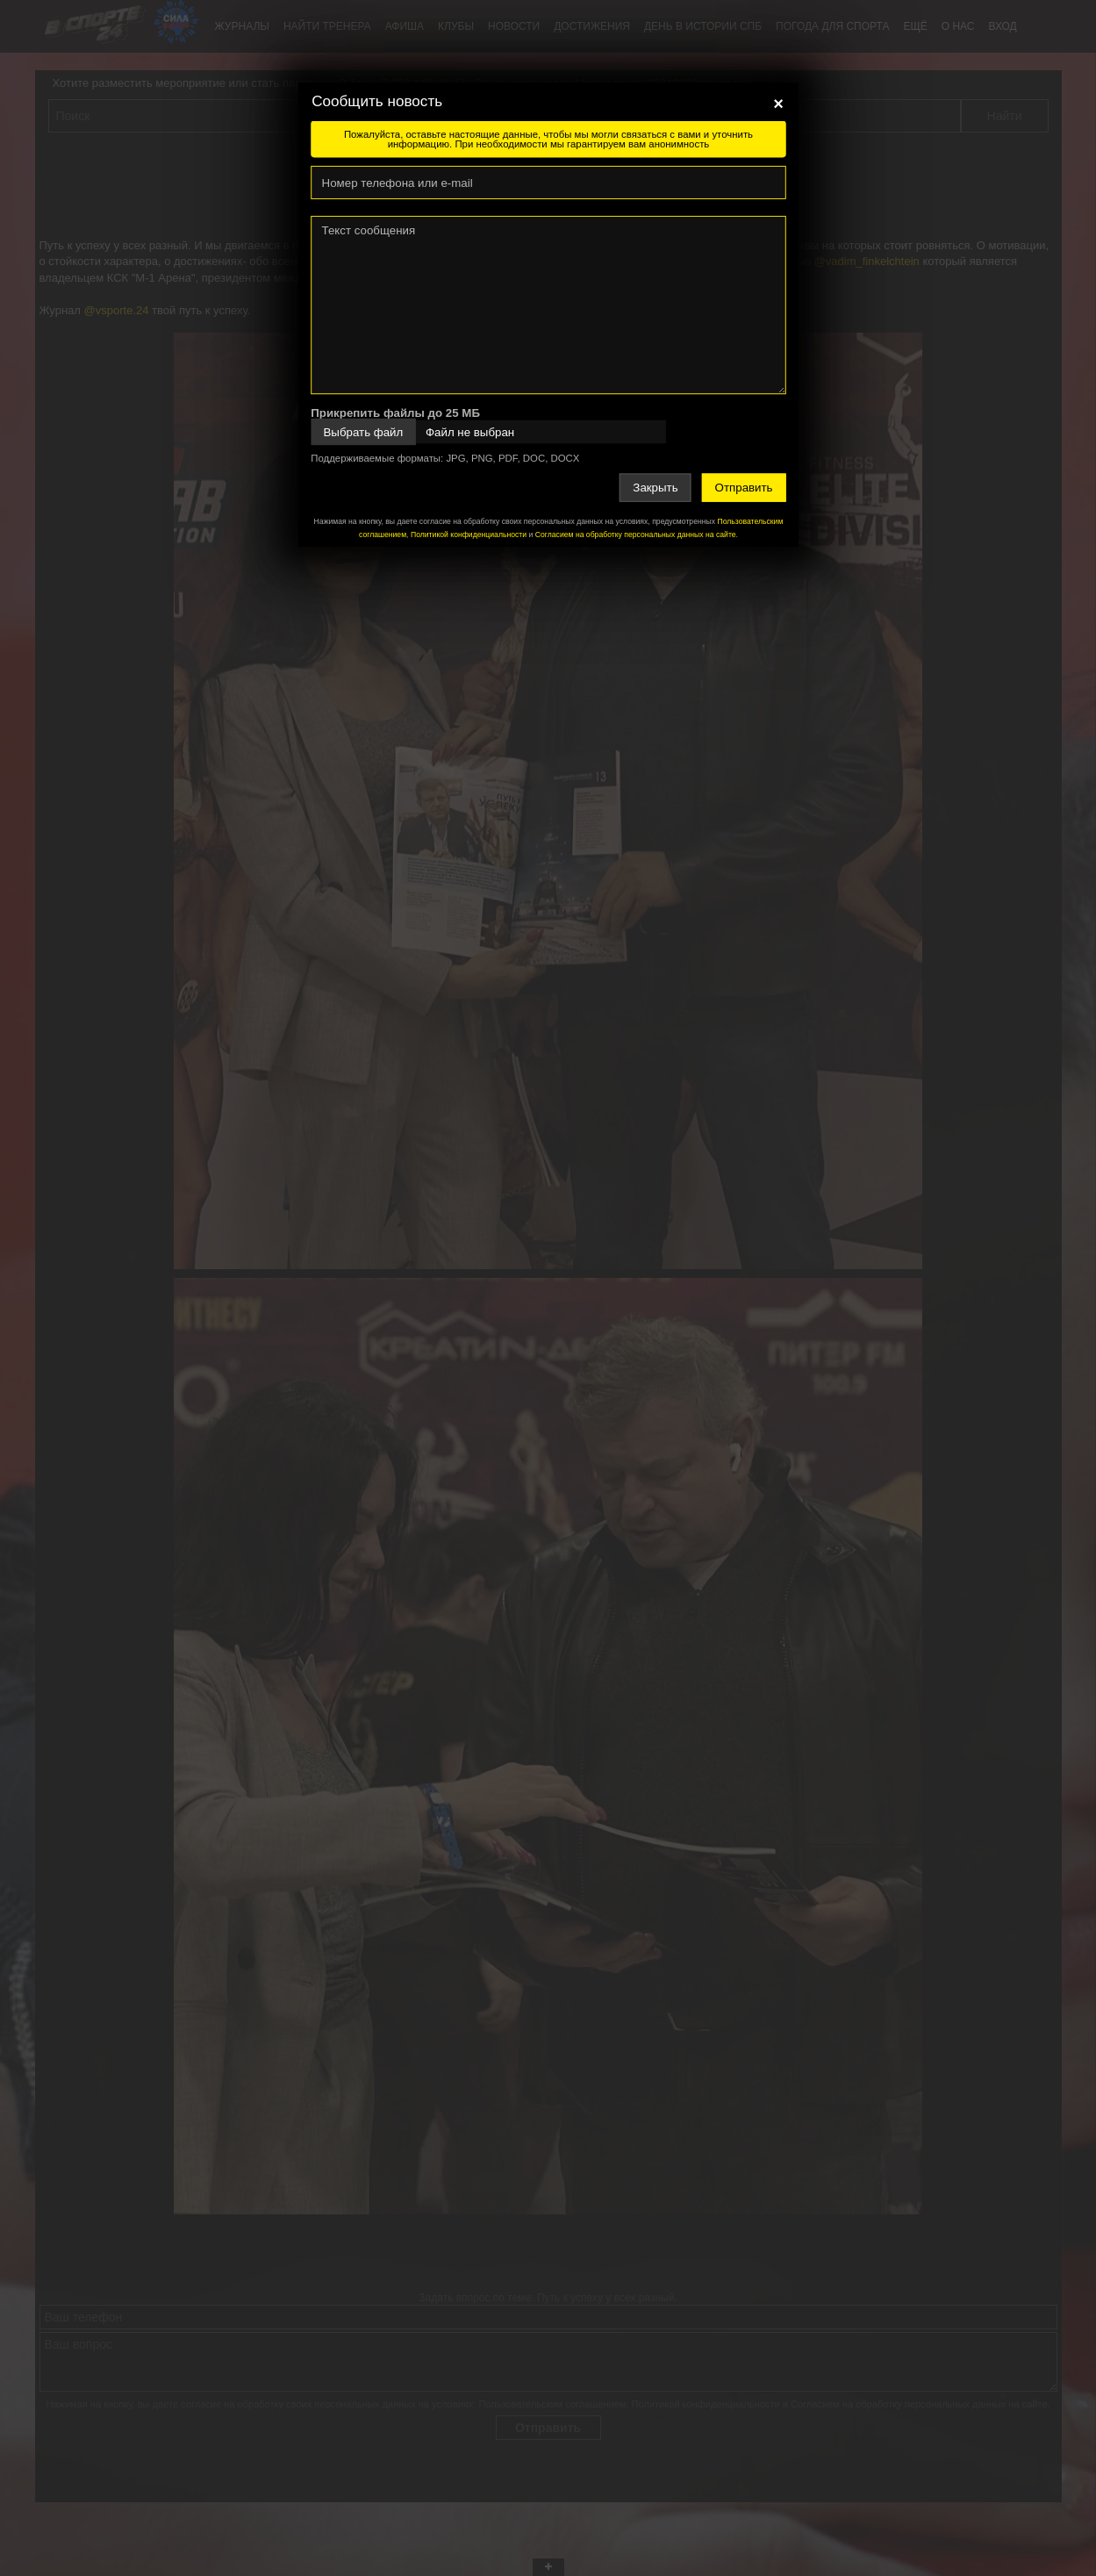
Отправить (743, 487)
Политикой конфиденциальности (468, 534)
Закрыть (655, 487)
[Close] (778, 103)
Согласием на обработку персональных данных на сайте (634, 534)
